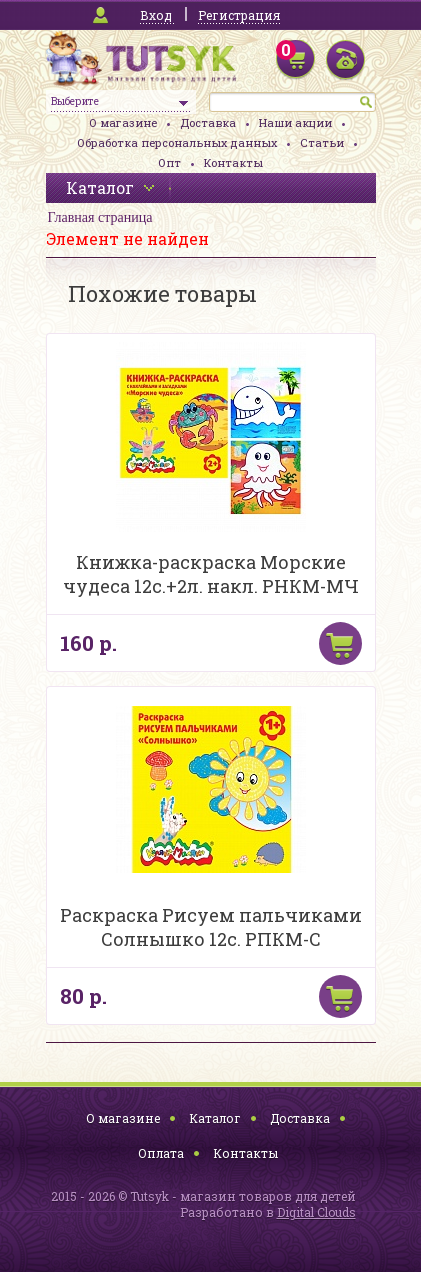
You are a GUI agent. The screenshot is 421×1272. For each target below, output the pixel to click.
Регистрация (239, 15)
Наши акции (295, 122)
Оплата (161, 1153)
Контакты (233, 162)
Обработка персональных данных (177, 142)
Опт (169, 162)
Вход (156, 15)
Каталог (215, 1118)
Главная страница (100, 217)
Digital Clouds (316, 1212)
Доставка (208, 122)
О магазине (123, 122)
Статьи (322, 142)
